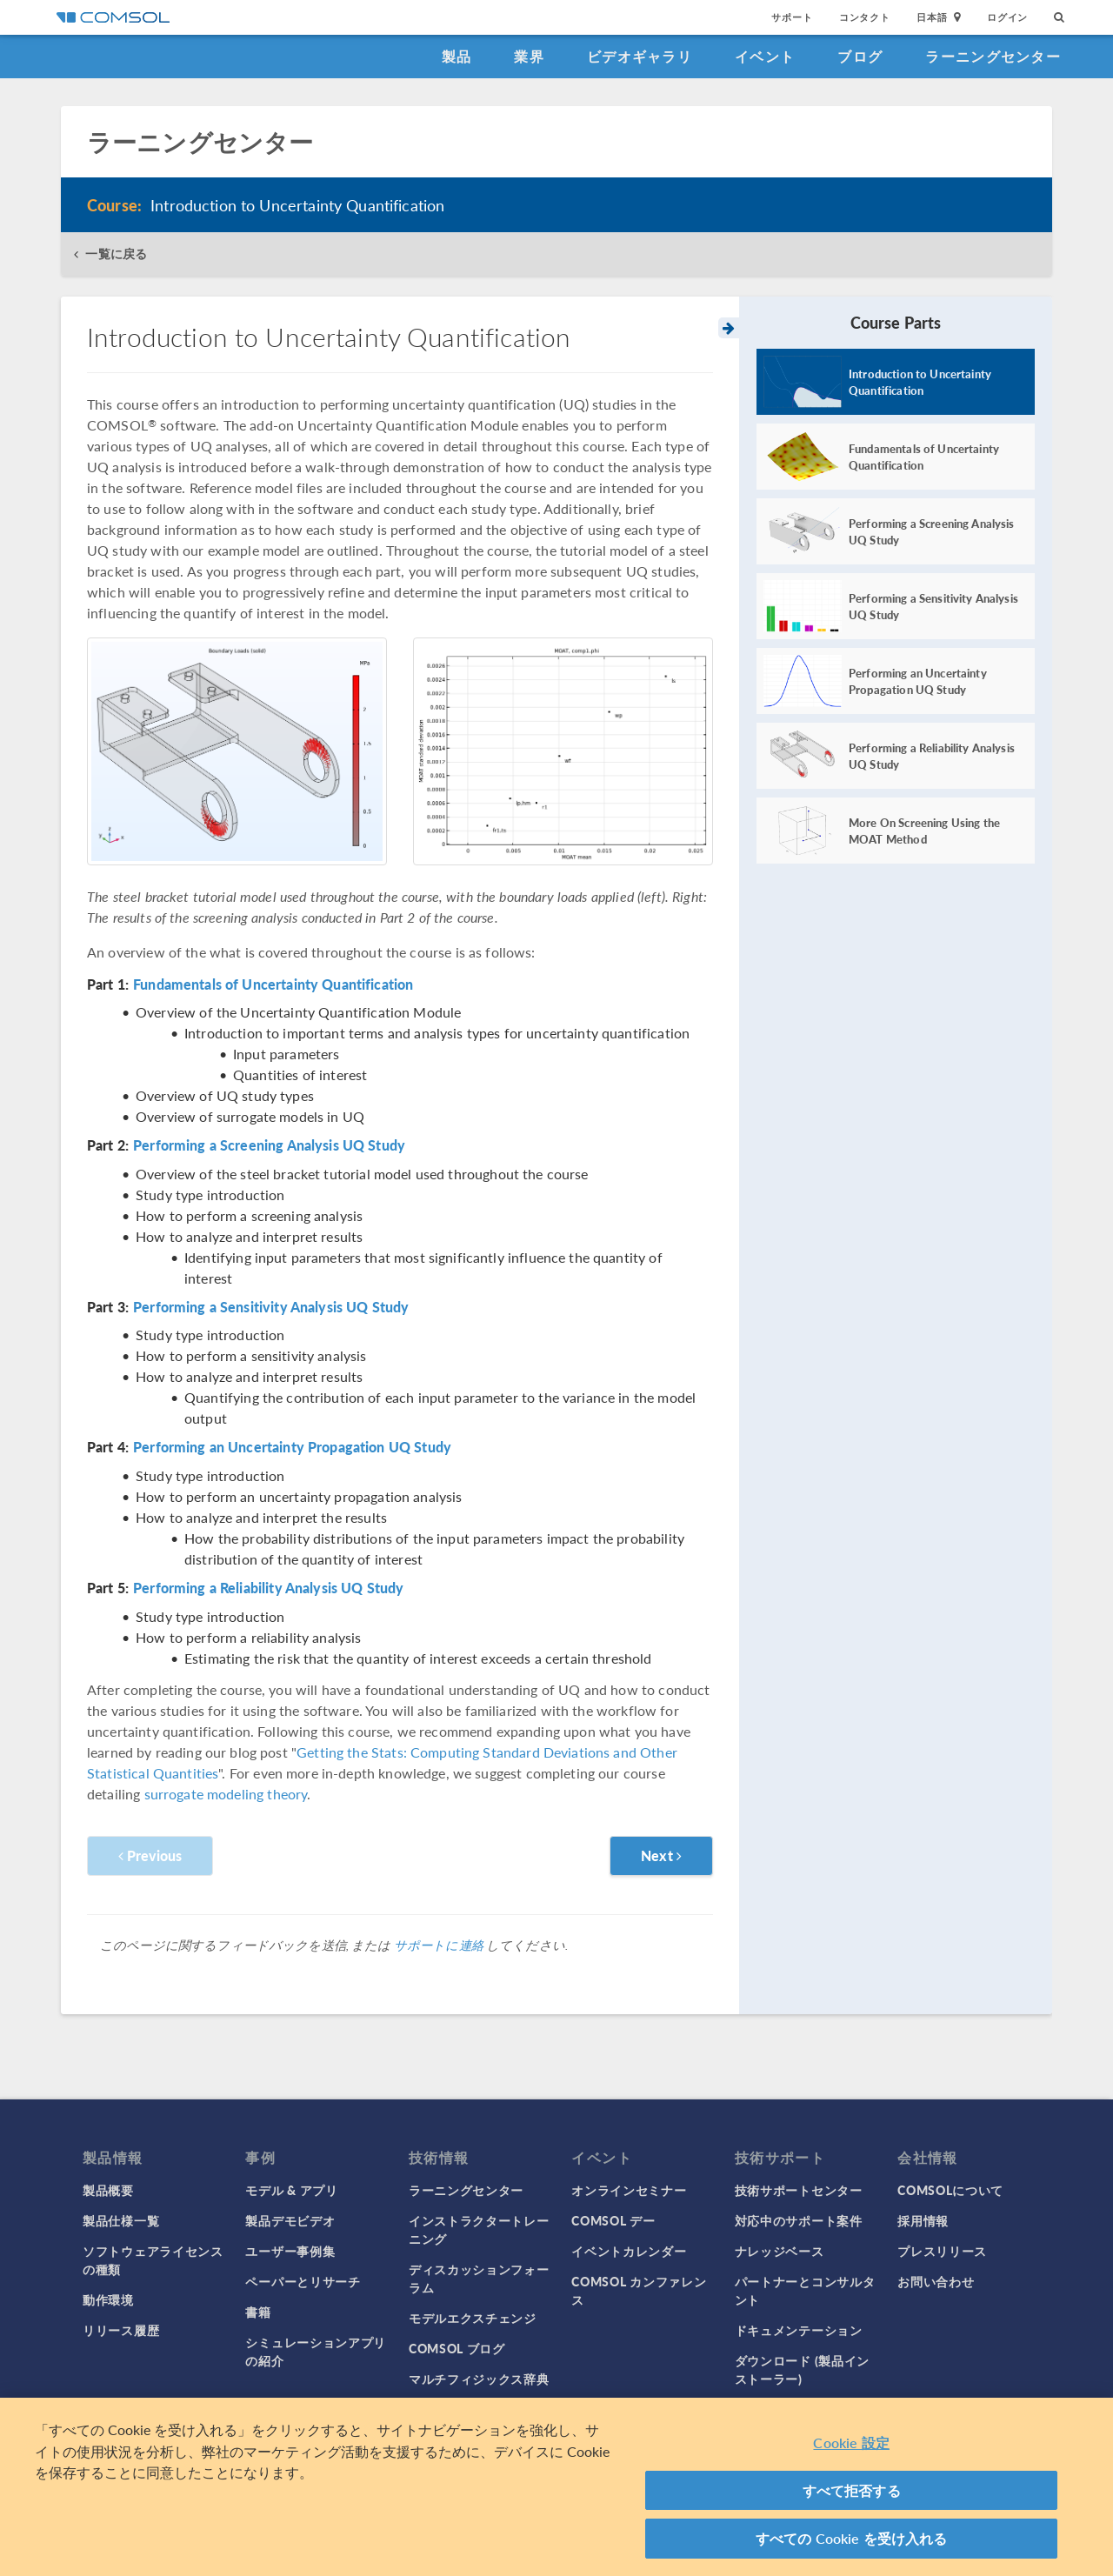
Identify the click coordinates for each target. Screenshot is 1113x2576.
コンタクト (864, 16)
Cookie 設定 (851, 2443)
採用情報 (923, 2220)
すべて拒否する (852, 2490)
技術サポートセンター (799, 2190)
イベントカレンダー (628, 2250)
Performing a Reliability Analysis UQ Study (268, 1588)
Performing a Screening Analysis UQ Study (269, 1145)
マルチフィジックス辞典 (479, 2378)
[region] (556, 2487)
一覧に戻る (116, 253)
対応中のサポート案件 (799, 2220)
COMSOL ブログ (457, 2348)
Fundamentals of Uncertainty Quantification (273, 984)
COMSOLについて (950, 2190)
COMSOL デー (613, 2220)
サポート (791, 16)
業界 (529, 56)
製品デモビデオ (290, 2220)
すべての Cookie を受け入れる (852, 2538)
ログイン (1007, 16)
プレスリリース (942, 2250)
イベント (765, 56)
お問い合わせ (935, 2281)
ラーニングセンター (993, 56)
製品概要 (108, 2190)
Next (661, 1855)
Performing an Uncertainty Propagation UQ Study (292, 1447)
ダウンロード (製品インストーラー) (802, 2369)
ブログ (860, 56)
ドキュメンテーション (799, 2330)
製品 (457, 56)
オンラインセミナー (628, 2190)
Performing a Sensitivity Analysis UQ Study (271, 1307)
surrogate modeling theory (226, 1794)
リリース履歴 (121, 2330)
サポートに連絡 (438, 1944)
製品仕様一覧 (121, 2220)
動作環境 (108, 2299)
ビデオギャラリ (639, 56)
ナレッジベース (779, 2250)
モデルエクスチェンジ (473, 2317)
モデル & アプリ (291, 2190)
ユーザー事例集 (290, 2250)
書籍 (257, 2311)
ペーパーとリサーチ (302, 2281)
